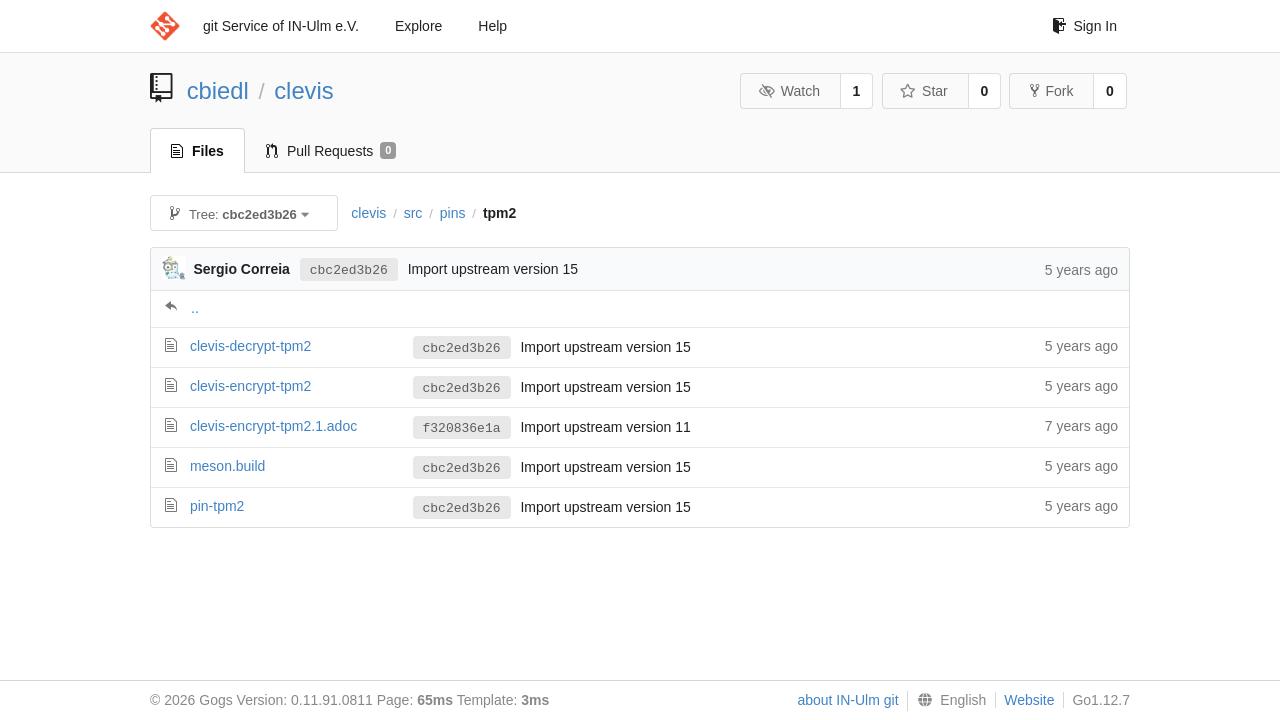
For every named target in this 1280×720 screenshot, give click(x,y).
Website (1029, 700)
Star (924, 91)
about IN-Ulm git (847, 700)
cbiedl (218, 90)
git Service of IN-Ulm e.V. (281, 26)
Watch (789, 91)
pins (453, 213)
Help (492, 26)
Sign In (1084, 26)
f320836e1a (462, 428)
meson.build (228, 466)
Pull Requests (331, 151)
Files (197, 151)
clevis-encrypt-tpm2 (250, 386)
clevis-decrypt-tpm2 (250, 346)
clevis (304, 90)
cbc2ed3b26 (349, 269)
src (413, 213)
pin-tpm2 (217, 506)
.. (195, 308)
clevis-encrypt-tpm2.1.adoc (273, 426)
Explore (418, 26)
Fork (1051, 91)
